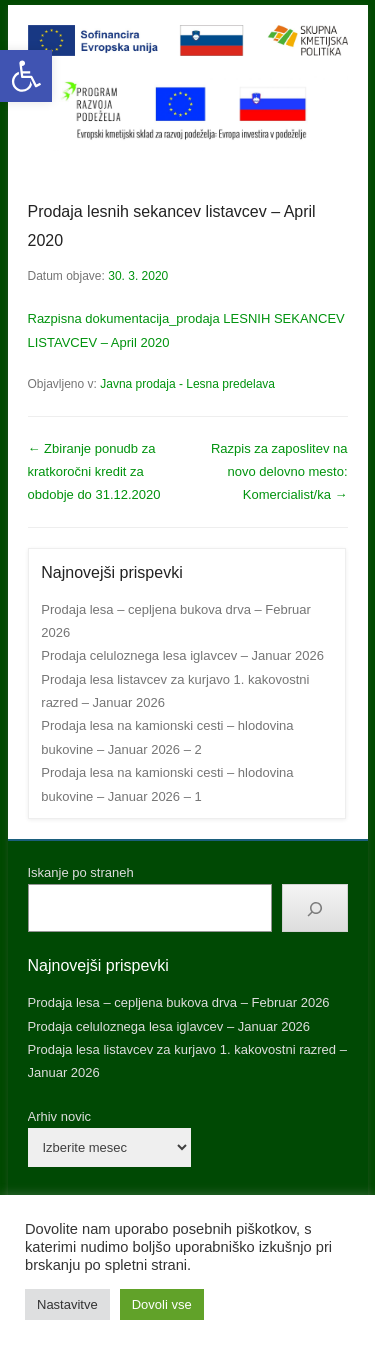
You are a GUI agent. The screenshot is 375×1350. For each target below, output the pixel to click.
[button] (26, 76)
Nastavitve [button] (67, 1304)
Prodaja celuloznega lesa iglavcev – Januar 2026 (182, 655)
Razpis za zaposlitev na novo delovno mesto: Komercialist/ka (279, 472)
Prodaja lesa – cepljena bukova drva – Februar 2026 (179, 1002)
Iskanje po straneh (81, 872)
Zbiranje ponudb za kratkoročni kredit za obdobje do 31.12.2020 (94, 472)
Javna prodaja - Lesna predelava (187, 384)
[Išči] (315, 908)
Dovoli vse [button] (162, 1304)
